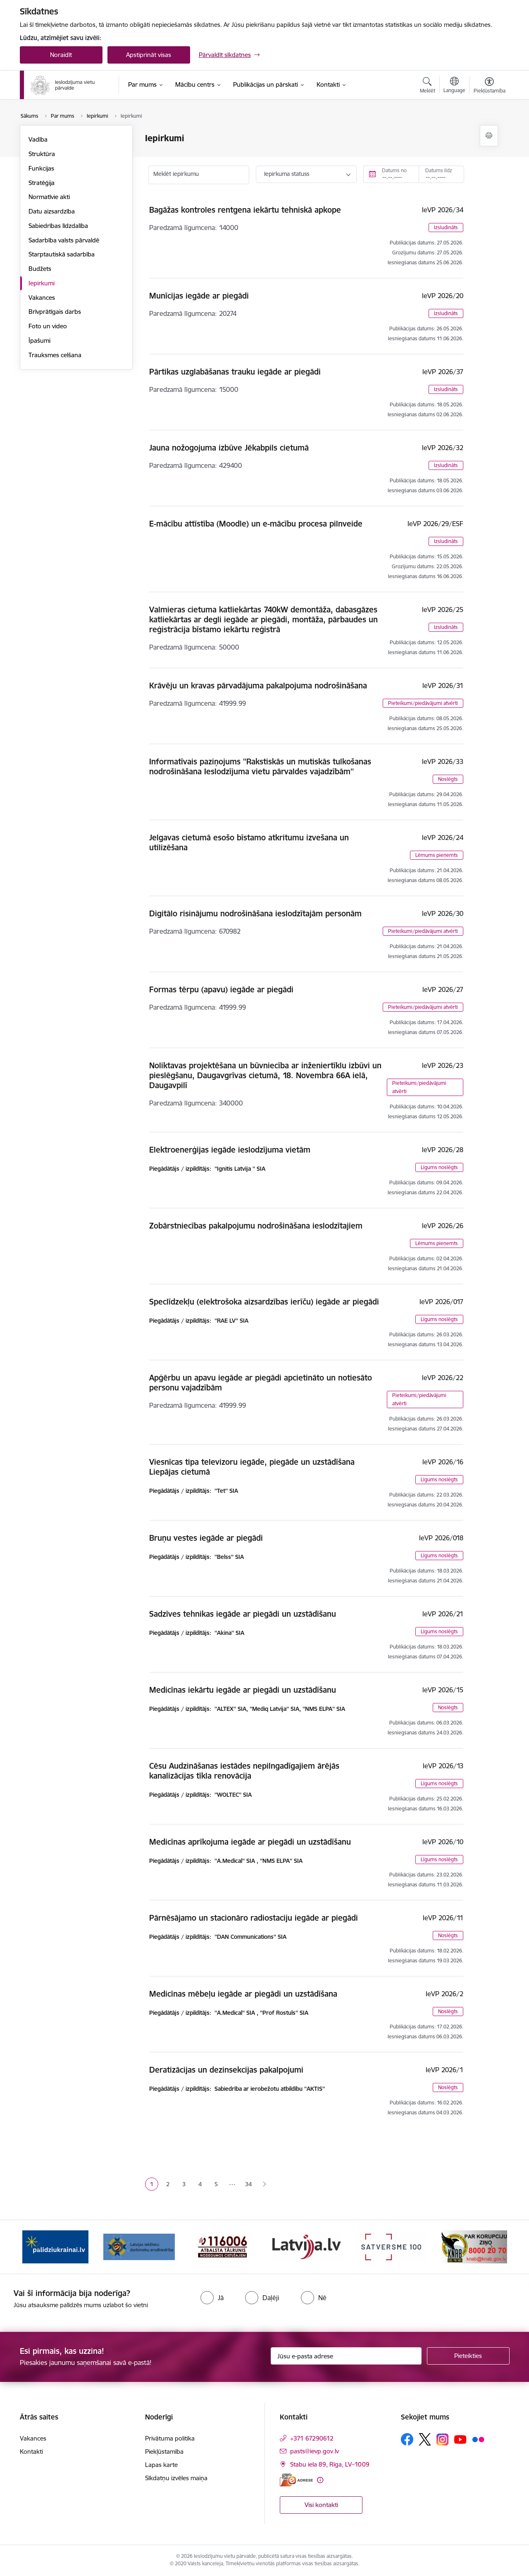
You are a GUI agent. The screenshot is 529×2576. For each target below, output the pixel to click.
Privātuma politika (170, 2438)
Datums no (394, 170)
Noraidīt (61, 55)
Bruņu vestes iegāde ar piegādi (206, 1538)
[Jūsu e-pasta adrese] (346, 2356)
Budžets (40, 269)
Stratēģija (42, 183)
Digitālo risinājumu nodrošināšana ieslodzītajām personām (255, 913)
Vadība (38, 139)
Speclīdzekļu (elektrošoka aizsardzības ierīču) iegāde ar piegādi (264, 1302)
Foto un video (48, 326)
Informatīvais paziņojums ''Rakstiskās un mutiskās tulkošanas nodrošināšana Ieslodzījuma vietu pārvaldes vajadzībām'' (260, 766)
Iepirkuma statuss (286, 174)
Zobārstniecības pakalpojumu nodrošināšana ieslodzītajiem (255, 1226)
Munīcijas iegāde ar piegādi (199, 296)
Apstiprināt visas (148, 55)
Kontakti (31, 2451)
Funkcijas (41, 168)
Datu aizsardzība (52, 211)
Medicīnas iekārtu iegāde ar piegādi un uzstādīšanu (242, 1690)
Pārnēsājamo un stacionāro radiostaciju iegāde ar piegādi (253, 1918)
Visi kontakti (321, 2505)
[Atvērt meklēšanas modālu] (427, 86)
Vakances (42, 297)
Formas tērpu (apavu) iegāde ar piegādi (221, 989)
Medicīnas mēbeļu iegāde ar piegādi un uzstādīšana (243, 1994)
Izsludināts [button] (446, 227)
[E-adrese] (296, 2480)
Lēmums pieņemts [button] (436, 855)
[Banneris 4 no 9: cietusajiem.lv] (306, 2246)
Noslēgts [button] (448, 779)
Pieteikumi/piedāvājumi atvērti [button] (423, 703)
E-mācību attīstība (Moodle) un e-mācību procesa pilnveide (255, 524)
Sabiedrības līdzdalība (58, 226)
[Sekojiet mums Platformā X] (425, 2439)
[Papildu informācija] (320, 2480)
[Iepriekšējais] (39, 2246)
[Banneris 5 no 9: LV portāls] (390, 2246)
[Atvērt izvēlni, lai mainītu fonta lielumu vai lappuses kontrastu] (489, 86)
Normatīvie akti (49, 197)
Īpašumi (39, 340)
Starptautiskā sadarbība (62, 254)
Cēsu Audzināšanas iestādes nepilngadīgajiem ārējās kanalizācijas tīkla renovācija (244, 1771)
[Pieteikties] (468, 2356)
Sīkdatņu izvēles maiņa (176, 2478)
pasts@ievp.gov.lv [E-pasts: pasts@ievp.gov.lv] (314, 2451)
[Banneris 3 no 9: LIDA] (223, 2246)
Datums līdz (438, 170)
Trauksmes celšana (55, 355)
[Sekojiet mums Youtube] (460, 2439)
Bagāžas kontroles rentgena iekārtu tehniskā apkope (245, 210)
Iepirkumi (42, 283)
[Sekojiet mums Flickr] (478, 2439)
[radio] (212, 2297)
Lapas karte (161, 2465)
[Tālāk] (490, 2246)
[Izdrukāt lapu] (489, 136)
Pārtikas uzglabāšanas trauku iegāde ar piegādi (235, 372)
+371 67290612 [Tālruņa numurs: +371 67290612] (312, 2438)
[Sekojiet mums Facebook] (407, 2439)
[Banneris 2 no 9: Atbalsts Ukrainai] (139, 2246)
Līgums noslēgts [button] (439, 1167)
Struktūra (42, 154)
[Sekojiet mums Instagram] (442, 2440)
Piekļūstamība (164, 2451)
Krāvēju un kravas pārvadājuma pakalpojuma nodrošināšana (258, 685)
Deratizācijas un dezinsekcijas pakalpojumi (226, 2070)
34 (248, 2184)
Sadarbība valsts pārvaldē (64, 240)
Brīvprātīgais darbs (55, 311)
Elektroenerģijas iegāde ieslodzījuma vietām (229, 1150)
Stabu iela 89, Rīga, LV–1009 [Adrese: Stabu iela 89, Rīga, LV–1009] (329, 2464)
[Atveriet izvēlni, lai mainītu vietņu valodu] (454, 85)
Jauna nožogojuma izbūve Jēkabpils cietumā (229, 448)
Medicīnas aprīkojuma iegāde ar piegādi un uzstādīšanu (250, 1842)
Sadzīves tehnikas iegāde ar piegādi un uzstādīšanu (242, 1614)
